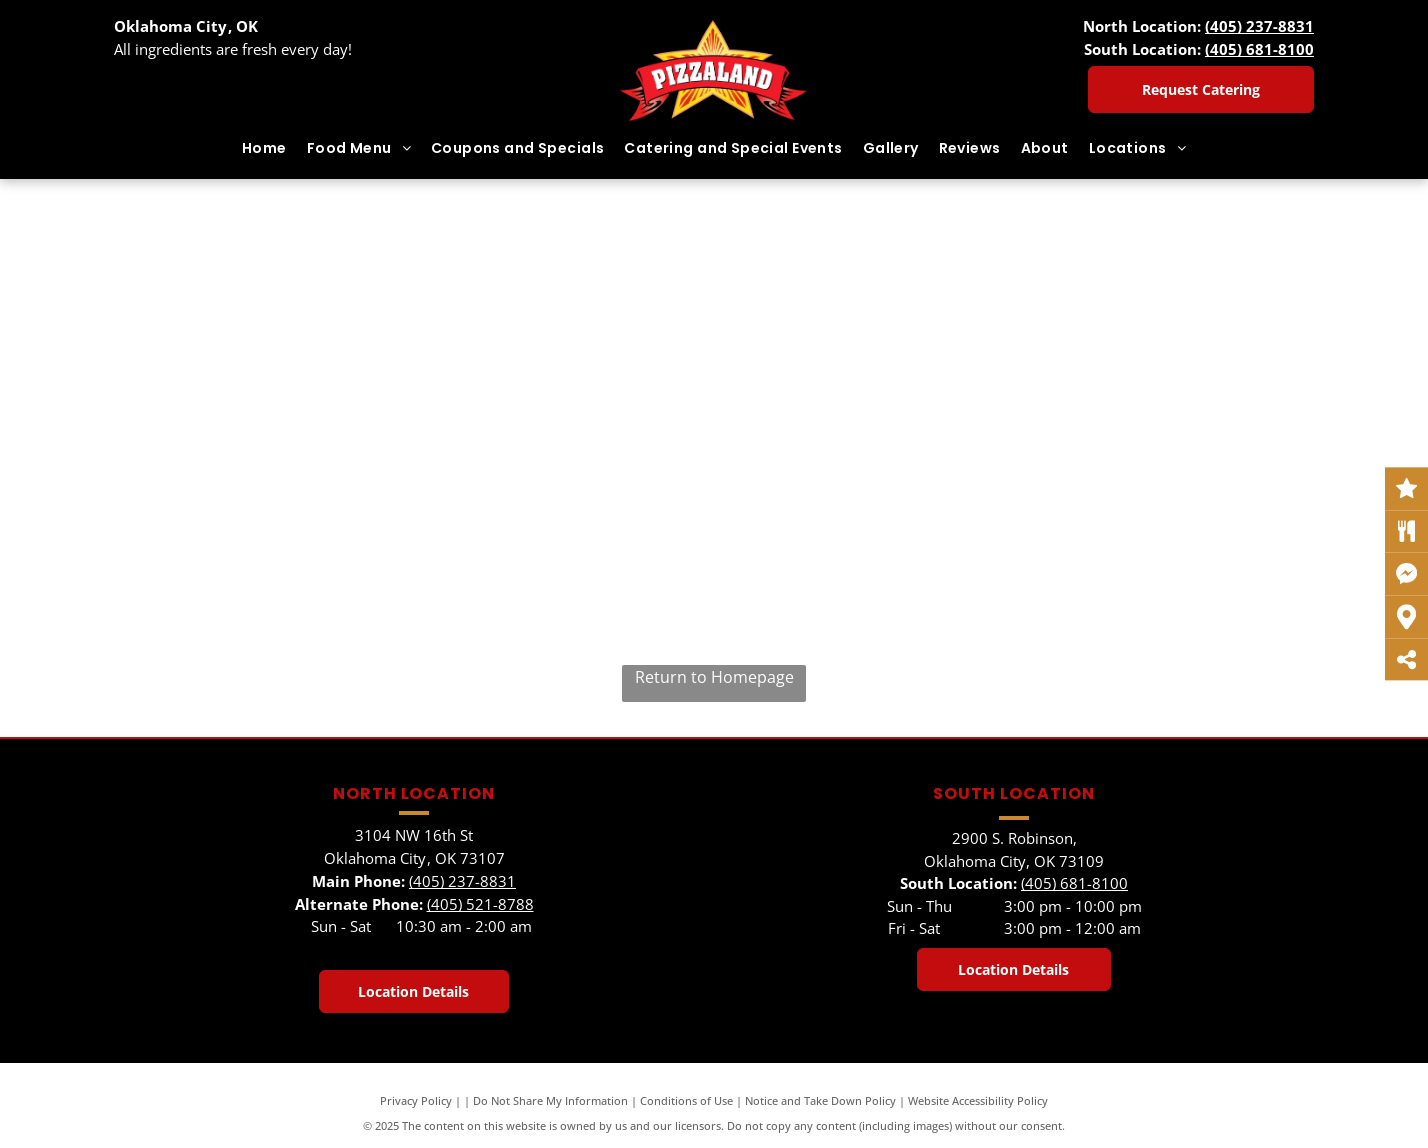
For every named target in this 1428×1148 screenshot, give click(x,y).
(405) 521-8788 (480, 904)
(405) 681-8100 (1259, 49)
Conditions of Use (686, 1100)
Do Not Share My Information (550, 1100)
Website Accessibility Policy (978, 1100)
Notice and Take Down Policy (820, 1100)
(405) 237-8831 (1259, 26)
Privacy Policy (416, 1100)
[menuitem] (264, 148)
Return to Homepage (714, 677)
